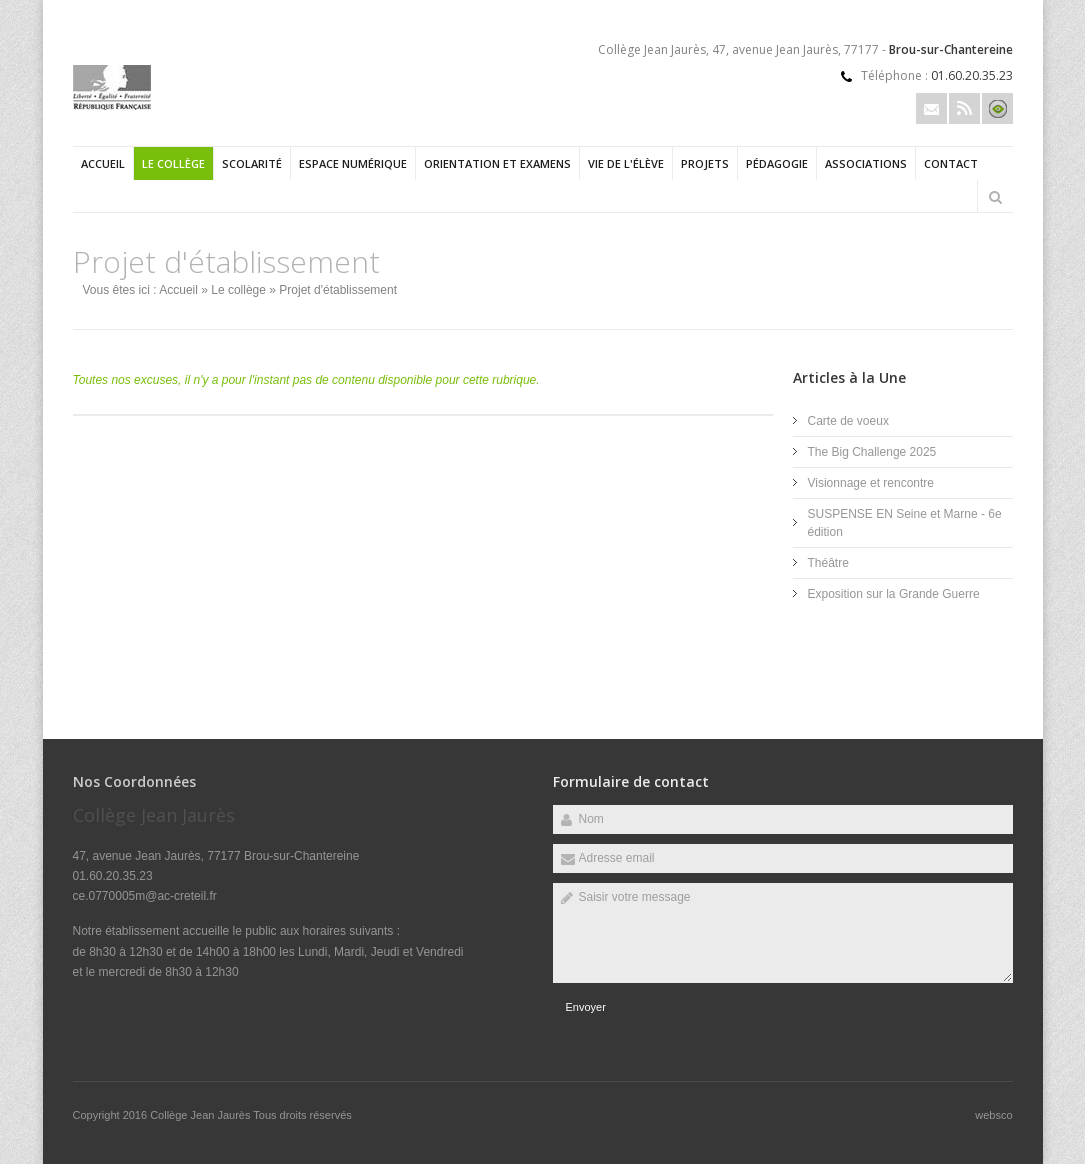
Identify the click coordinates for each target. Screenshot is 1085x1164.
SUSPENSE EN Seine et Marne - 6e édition (905, 523)
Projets (705, 163)
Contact (951, 163)
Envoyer (586, 1007)
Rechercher (996, 197)
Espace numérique (353, 163)
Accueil (103, 163)
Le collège (173, 163)
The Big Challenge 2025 (872, 452)
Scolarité (252, 163)
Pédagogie (777, 163)
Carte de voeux (848, 421)
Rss (964, 108)
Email (931, 108)
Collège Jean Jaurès (201, 1115)
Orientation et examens (497, 163)
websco (993, 1115)
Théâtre (828, 563)
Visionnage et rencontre (871, 483)
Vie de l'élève (626, 163)
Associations (866, 163)
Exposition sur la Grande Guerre (894, 594)
